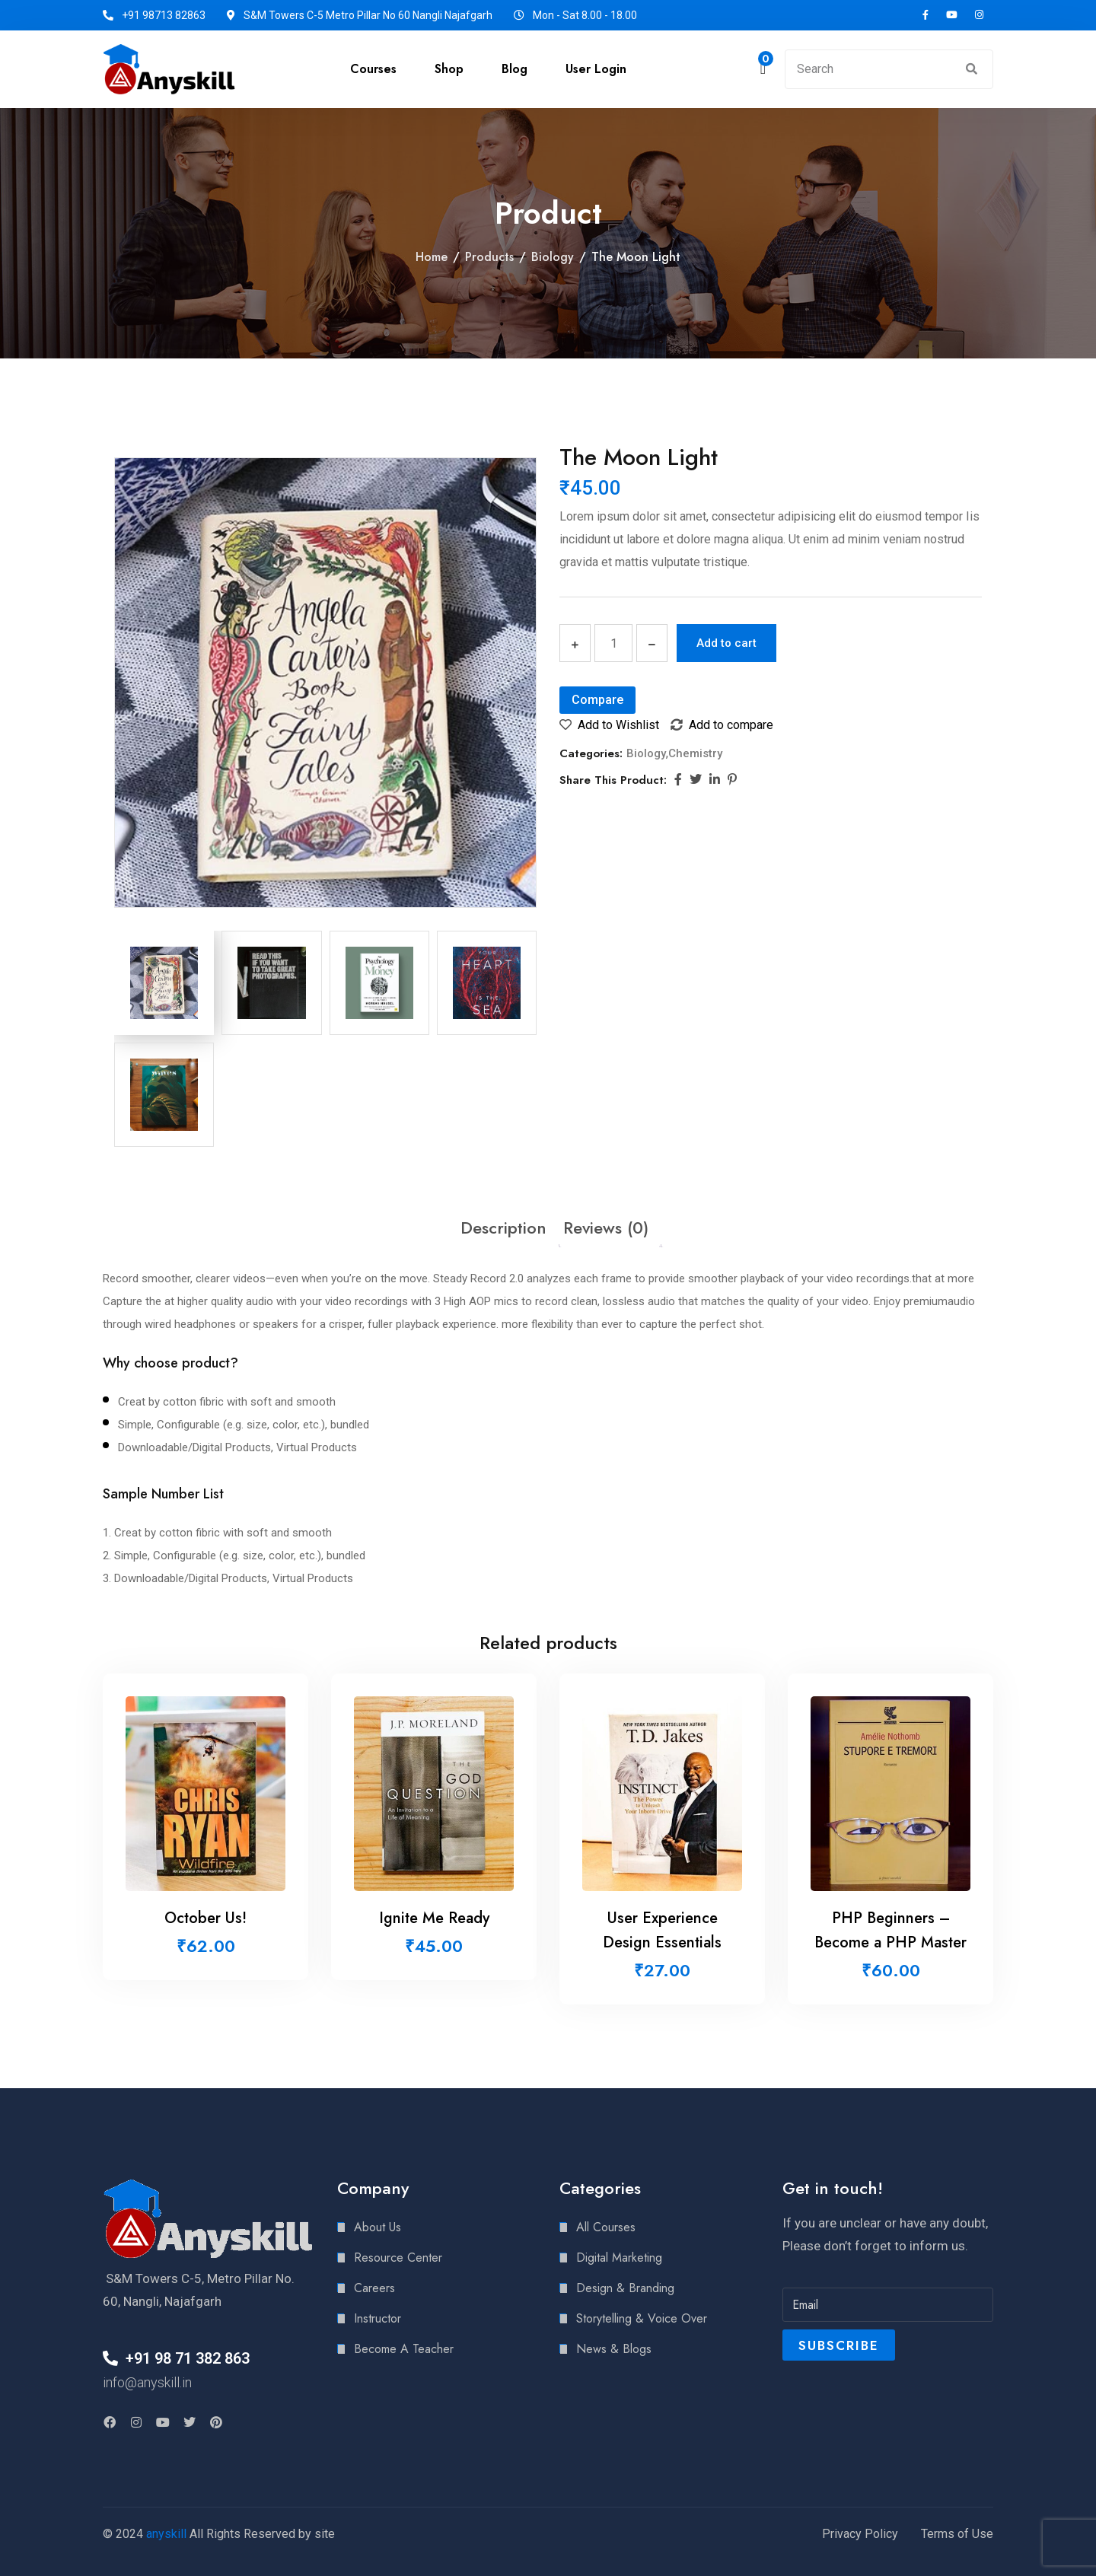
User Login (596, 69)
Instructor (377, 2318)
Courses (373, 69)
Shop (449, 69)
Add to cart (726, 643)
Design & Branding (625, 2288)
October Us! (205, 1918)
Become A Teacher (404, 2349)
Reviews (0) (605, 1227)
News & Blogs (614, 2349)
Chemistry (695, 753)
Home (432, 257)
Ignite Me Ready (434, 1918)
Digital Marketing (619, 2257)
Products (489, 257)
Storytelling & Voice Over (641, 2318)
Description (503, 1227)
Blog (514, 69)
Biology (552, 257)
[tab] (503, 1227)
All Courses (606, 2227)
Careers (374, 2288)
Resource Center (398, 2257)
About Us (377, 2227)
